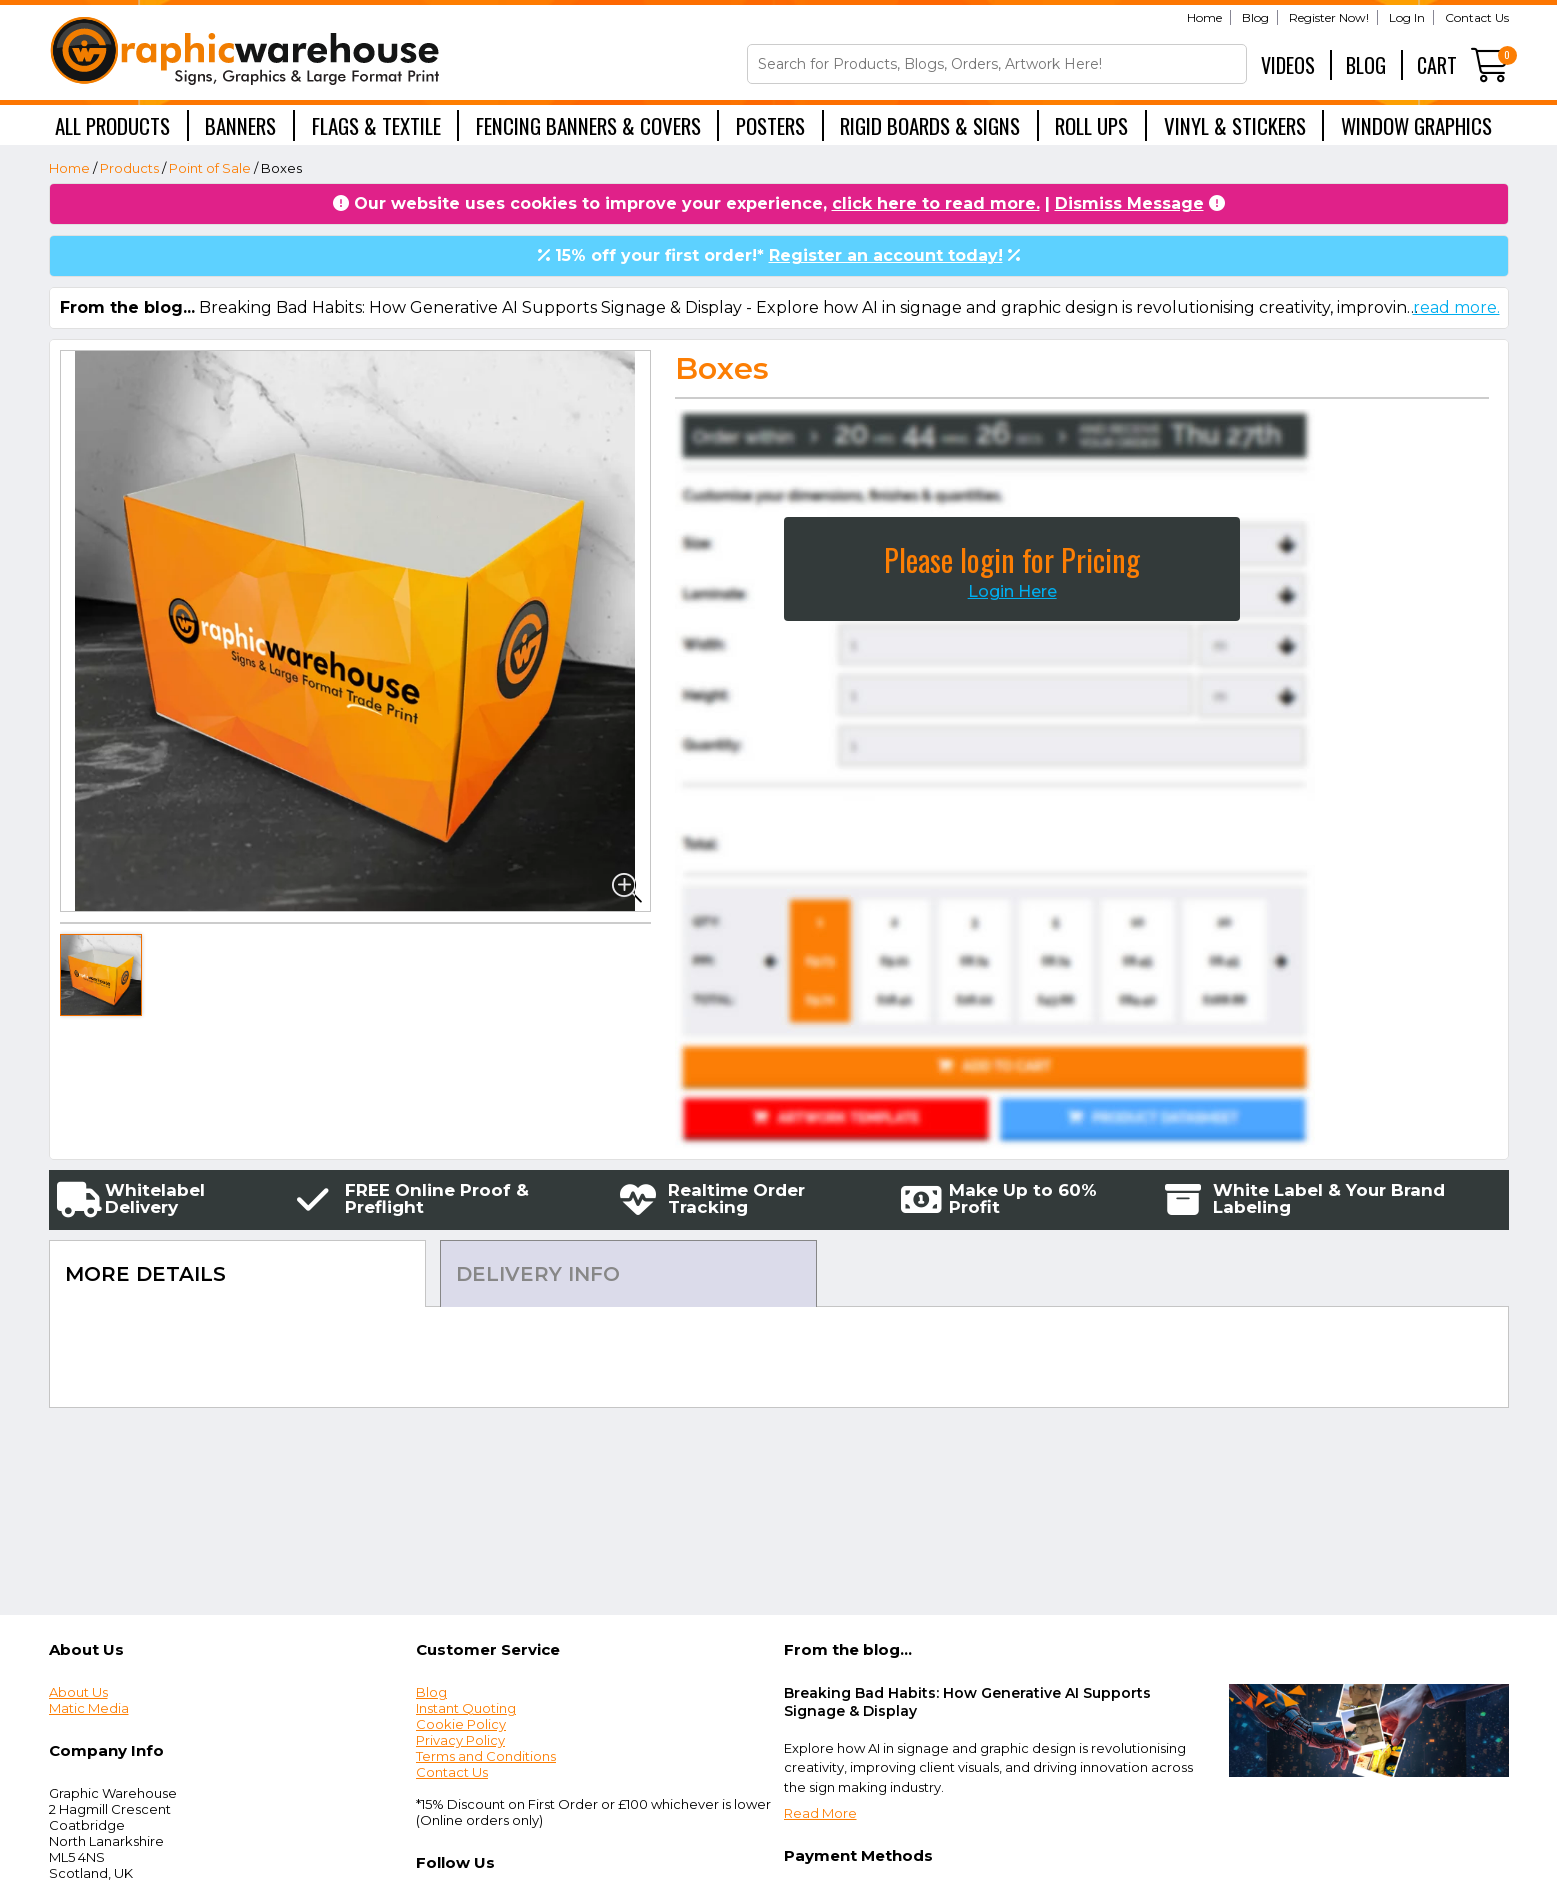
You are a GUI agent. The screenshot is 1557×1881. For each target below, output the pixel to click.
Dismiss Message (1129, 203)
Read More (820, 1813)
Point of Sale (210, 168)
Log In (1407, 17)
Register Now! (1329, 17)
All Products (112, 125)
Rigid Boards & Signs (930, 125)
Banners (240, 125)
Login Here (1012, 591)
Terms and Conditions (486, 1756)
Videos (1288, 65)
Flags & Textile (376, 125)
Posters (770, 125)
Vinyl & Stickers (1235, 125)
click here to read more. (936, 203)
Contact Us (1477, 17)
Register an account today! (886, 255)
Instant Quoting (466, 1708)
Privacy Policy (460, 1740)
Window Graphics (1416, 125)
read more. (1456, 307)
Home (1204, 17)
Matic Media (89, 1708)
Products (129, 168)
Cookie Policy (461, 1724)
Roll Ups (1091, 125)
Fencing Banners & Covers (588, 125)
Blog (1255, 17)
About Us (78, 1692)
